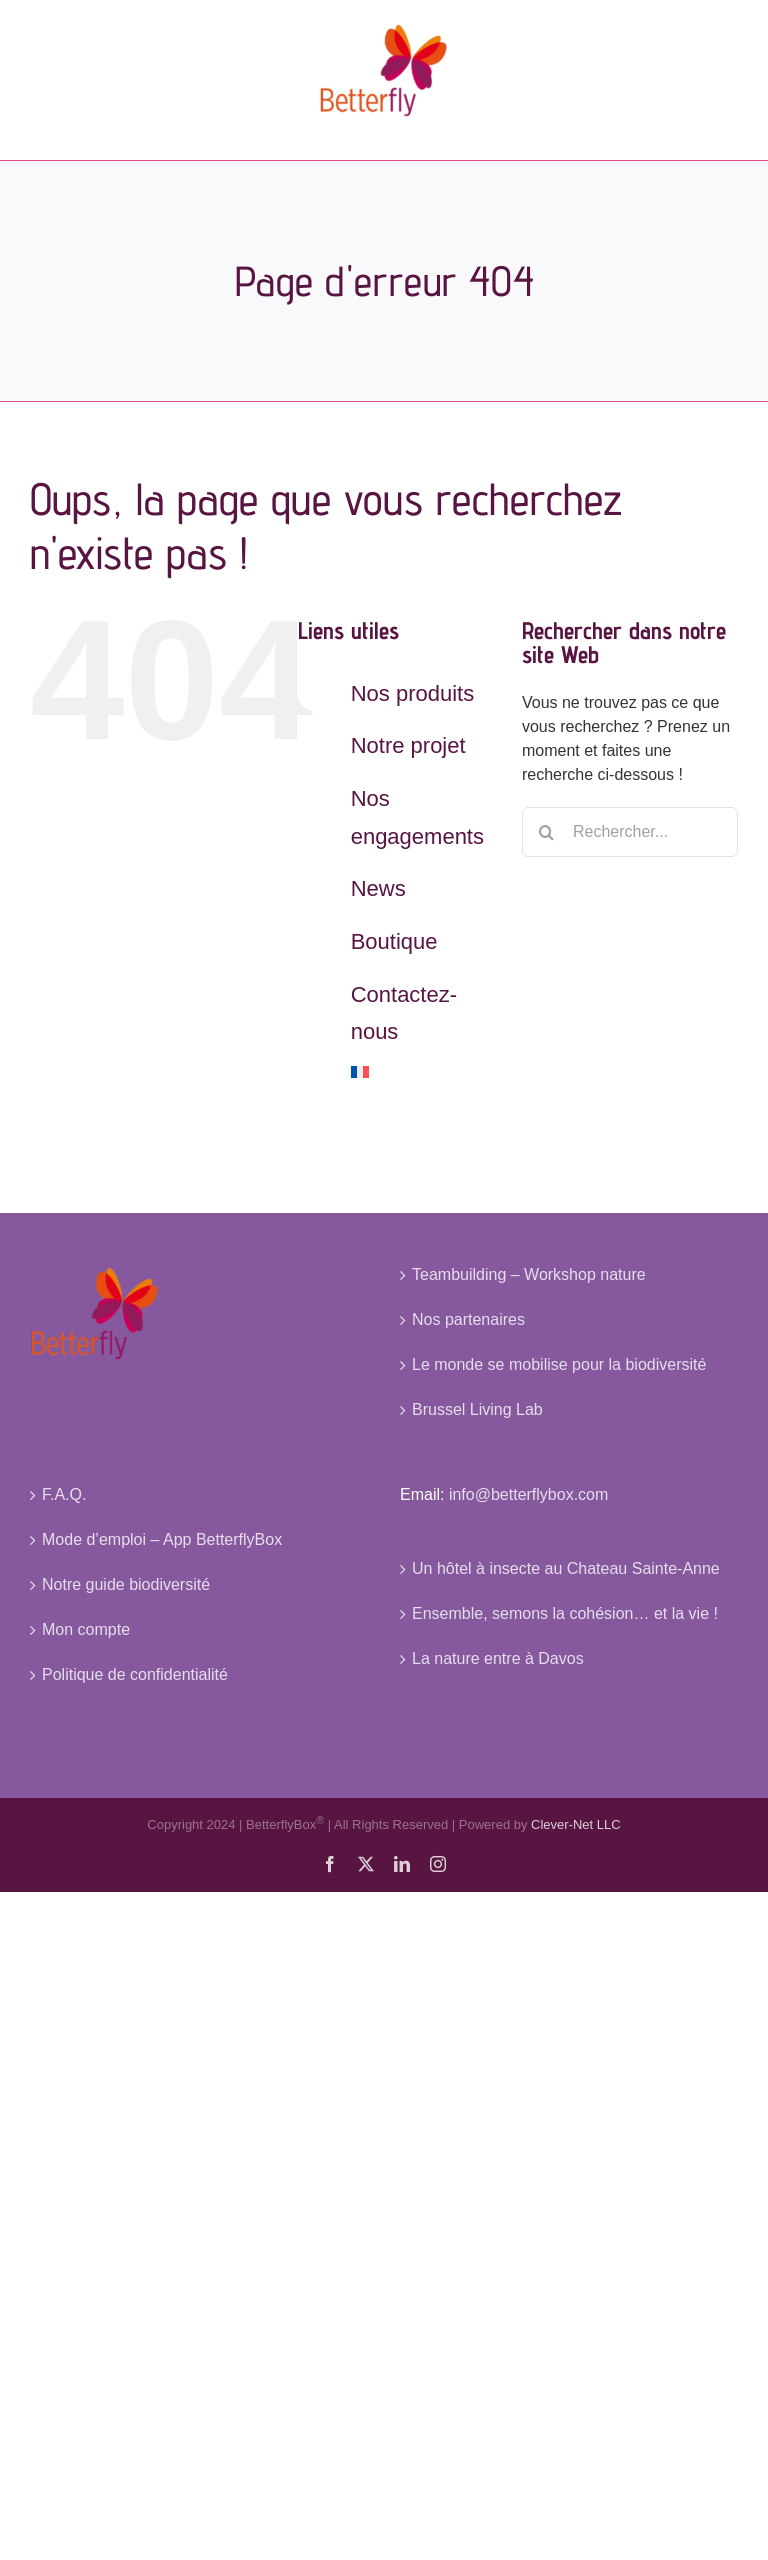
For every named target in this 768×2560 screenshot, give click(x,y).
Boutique (394, 941)
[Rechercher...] (630, 832)
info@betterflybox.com (528, 1494)
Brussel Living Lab (477, 1409)
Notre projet (408, 745)
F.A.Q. (64, 1494)
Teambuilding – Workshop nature (529, 1274)
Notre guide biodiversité (126, 1584)
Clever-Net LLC (576, 1825)
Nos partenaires (468, 1319)
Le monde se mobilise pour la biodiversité (559, 1364)
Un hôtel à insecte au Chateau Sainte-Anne (566, 1568)
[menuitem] (421, 1072)
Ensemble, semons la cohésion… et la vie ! (565, 1613)
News (378, 888)
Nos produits (413, 693)
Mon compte (86, 1629)
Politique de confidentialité (135, 1674)
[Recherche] (547, 832)
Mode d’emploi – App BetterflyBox (162, 1539)
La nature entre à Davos (498, 1658)
